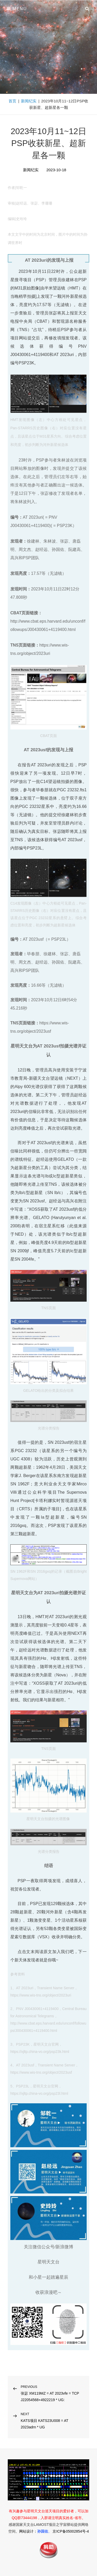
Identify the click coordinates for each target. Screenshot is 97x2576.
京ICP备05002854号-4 (71, 2531)
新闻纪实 (28, 101)
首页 (12, 101)
